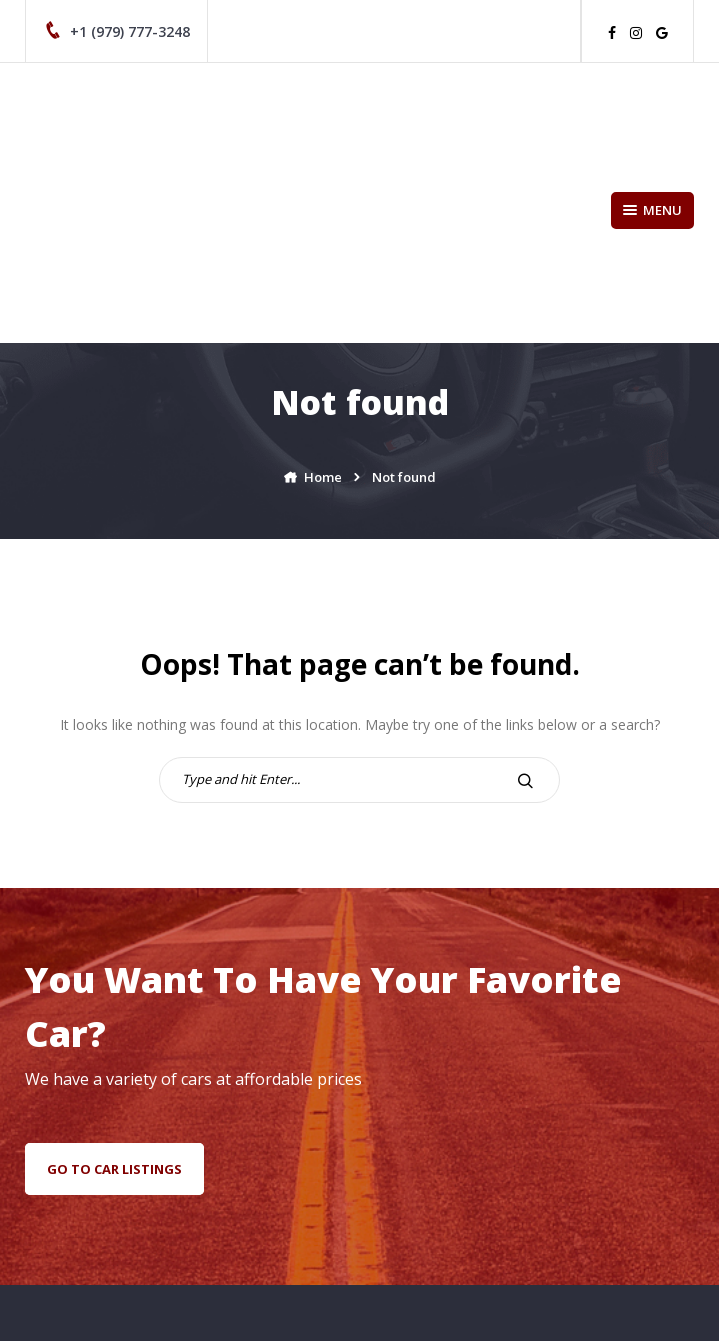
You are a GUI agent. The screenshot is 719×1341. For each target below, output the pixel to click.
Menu (652, 210)
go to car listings (114, 1169)
